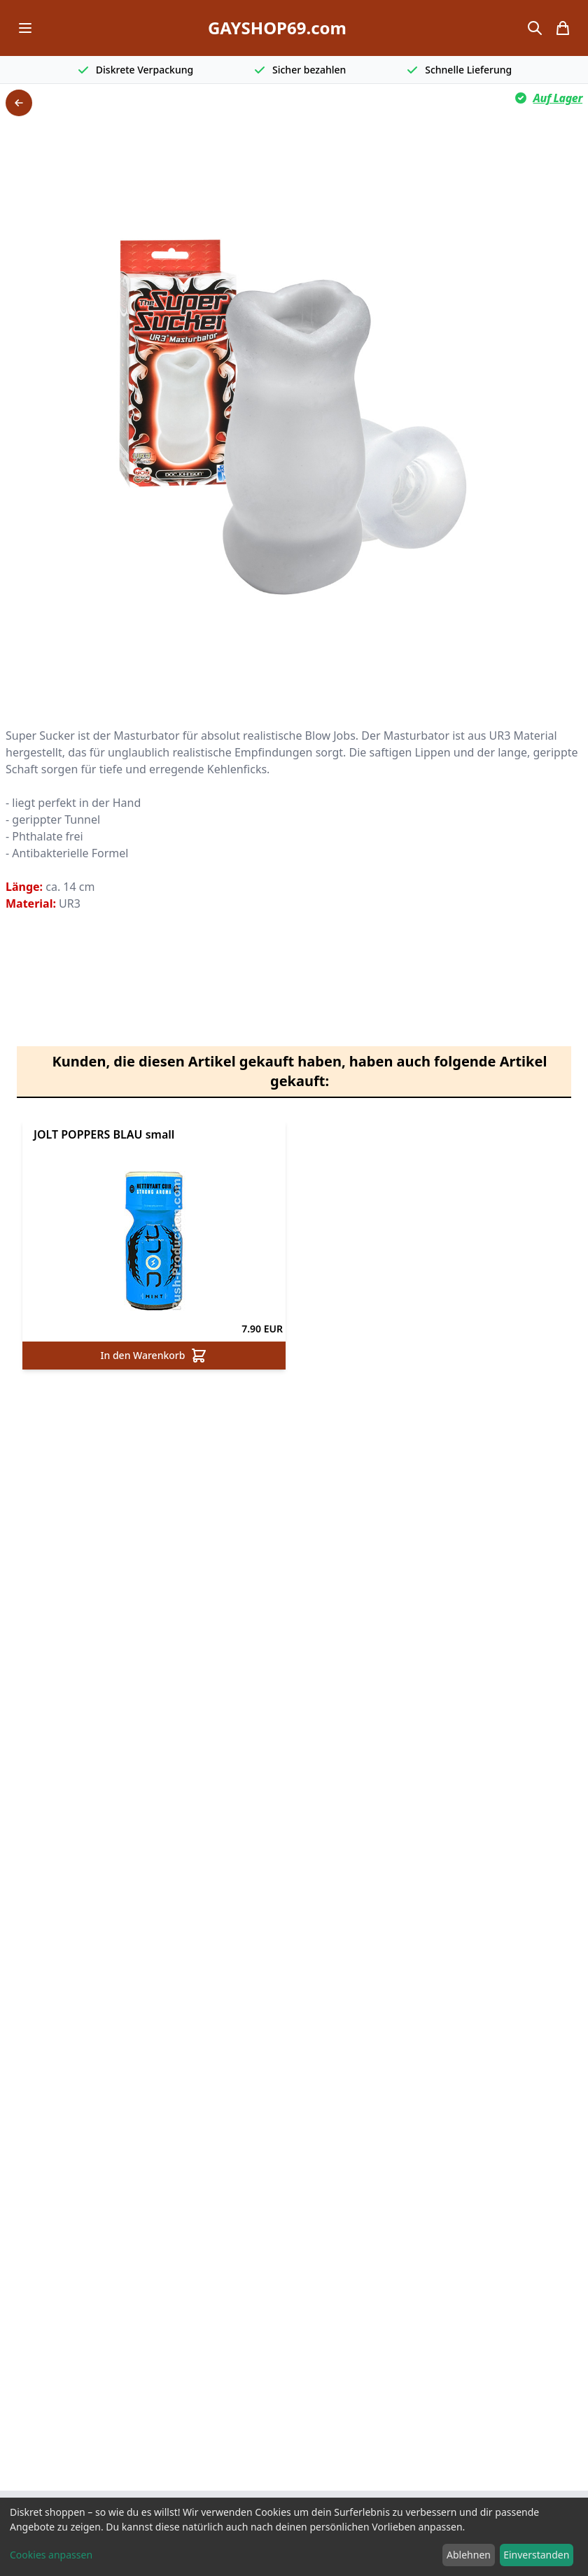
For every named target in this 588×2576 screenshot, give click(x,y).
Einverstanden (536, 2554)
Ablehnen (469, 2554)
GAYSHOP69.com (277, 28)
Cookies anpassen (51, 2554)
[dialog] (294, 2537)
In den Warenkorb (154, 1355)
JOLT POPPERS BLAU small (104, 1134)
